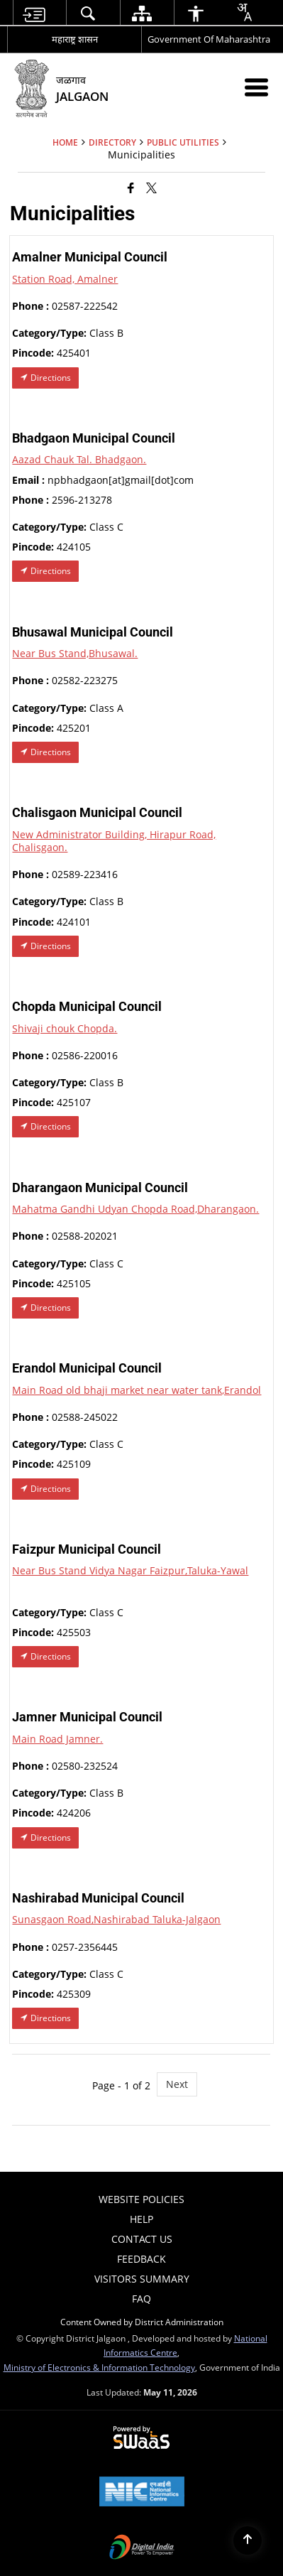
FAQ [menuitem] (141, 2298)
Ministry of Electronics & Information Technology (99, 2367)
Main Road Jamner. (57, 1739)
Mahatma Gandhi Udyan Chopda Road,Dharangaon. (135, 1209)
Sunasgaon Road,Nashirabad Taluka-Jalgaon (116, 1919)
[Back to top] (247, 2540)
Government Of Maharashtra (209, 39)
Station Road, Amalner (65, 279)
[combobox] (244, 12)
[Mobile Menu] (256, 87)
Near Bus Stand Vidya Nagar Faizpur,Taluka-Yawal (130, 1570)
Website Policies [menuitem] (141, 2199)
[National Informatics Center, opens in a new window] (142, 2493)
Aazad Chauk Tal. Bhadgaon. (79, 459)
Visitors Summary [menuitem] (141, 2278)
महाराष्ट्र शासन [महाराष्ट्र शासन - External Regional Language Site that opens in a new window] (75, 39)
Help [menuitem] (141, 2219)
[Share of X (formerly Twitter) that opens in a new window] (151, 187)
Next (177, 2084)
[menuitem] (34, 13)
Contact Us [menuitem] (141, 2239)
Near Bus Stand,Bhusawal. (75, 653)
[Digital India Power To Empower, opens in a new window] (142, 2548)
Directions (45, 378)
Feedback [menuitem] (141, 2259)
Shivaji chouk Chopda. (64, 1028)
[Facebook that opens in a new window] (131, 187)
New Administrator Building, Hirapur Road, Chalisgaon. (114, 841)
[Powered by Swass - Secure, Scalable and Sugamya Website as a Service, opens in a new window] (141, 2438)
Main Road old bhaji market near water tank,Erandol (136, 1390)
